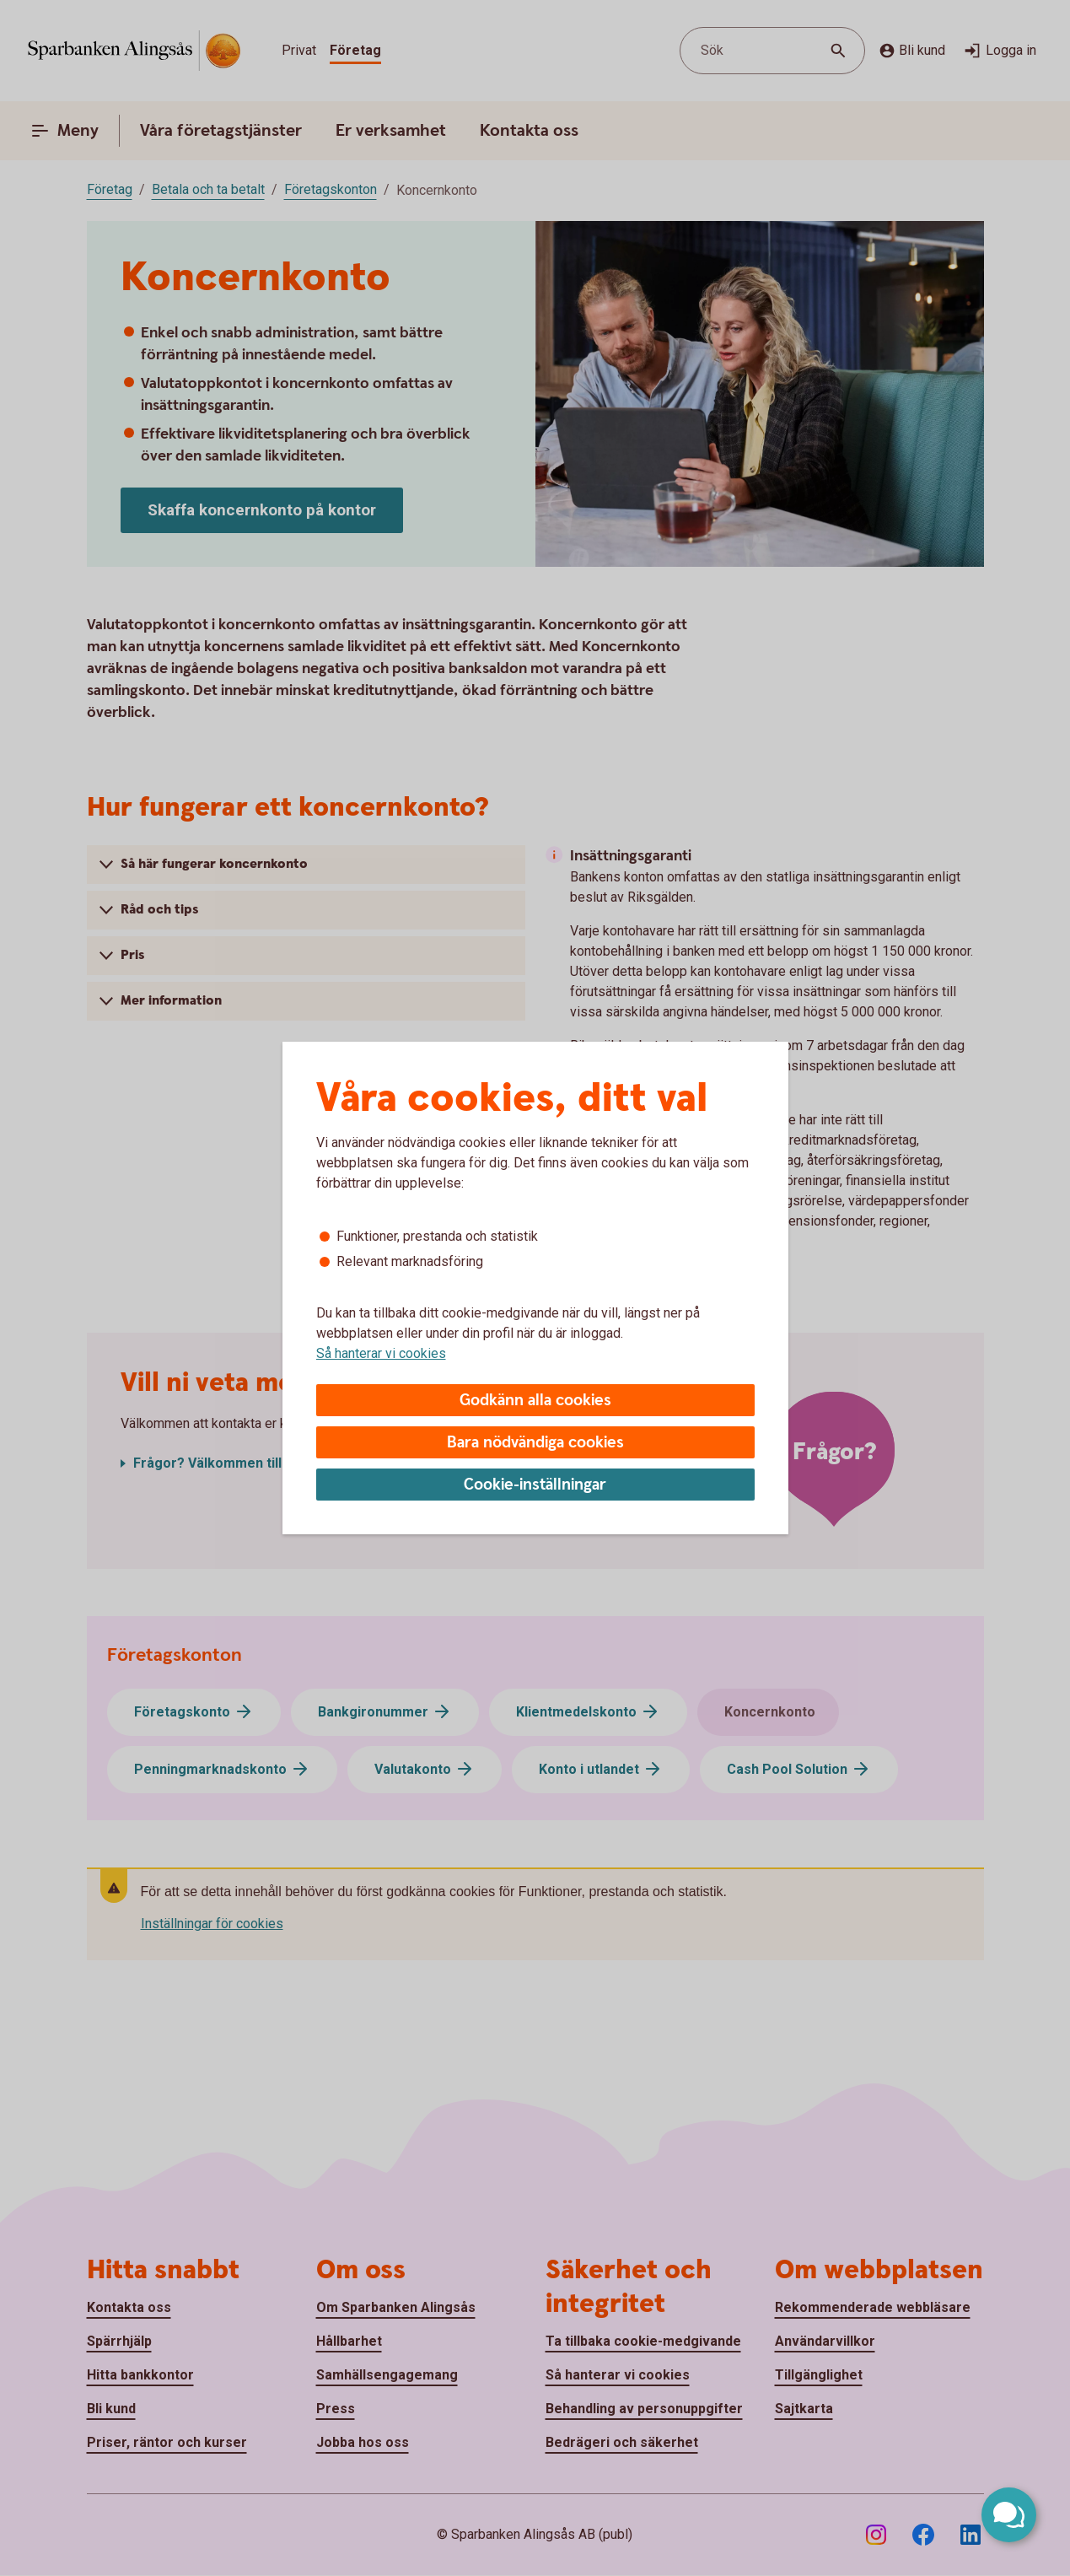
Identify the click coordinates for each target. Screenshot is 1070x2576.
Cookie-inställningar (535, 1484)
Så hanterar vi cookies (381, 1353)
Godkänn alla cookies (535, 1400)
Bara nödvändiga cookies (535, 1442)
